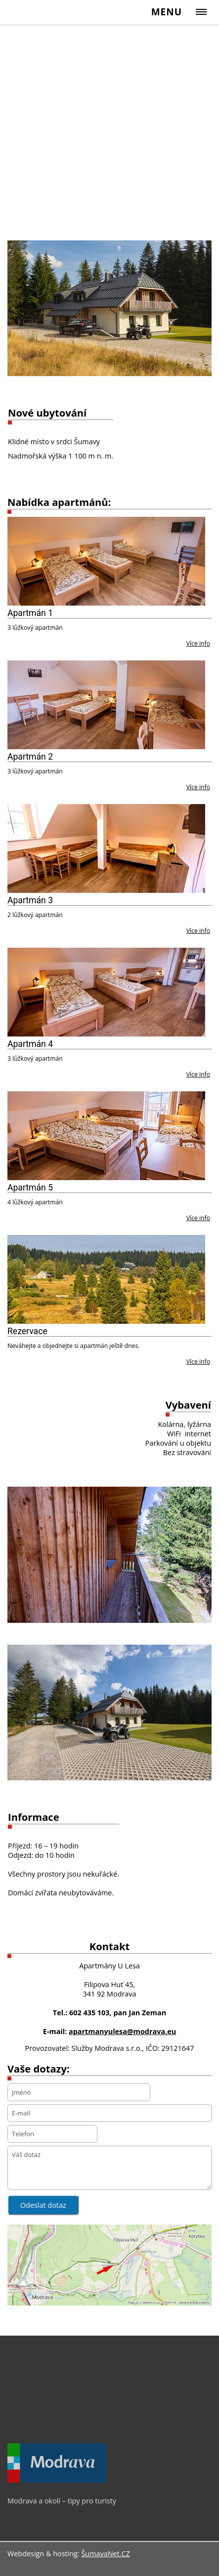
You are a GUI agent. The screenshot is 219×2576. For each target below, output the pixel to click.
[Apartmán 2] (106, 704)
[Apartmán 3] (106, 848)
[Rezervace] (106, 1279)
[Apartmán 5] (106, 1135)
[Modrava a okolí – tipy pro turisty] (56, 2480)
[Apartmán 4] (106, 992)
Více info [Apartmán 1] (198, 643)
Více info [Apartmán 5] (198, 1218)
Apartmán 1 (30, 613)
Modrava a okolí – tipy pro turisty (61, 2500)
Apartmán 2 (30, 757)
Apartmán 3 (30, 900)
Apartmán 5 (30, 1187)
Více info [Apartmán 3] (198, 930)
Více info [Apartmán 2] (198, 787)
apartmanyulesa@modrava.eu (122, 2031)
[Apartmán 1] (106, 561)
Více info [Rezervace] (198, 1361)
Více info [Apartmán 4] (198, 1074)
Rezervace (27, 1331)
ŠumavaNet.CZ (105, 2553)
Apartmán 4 (30, 1044)
